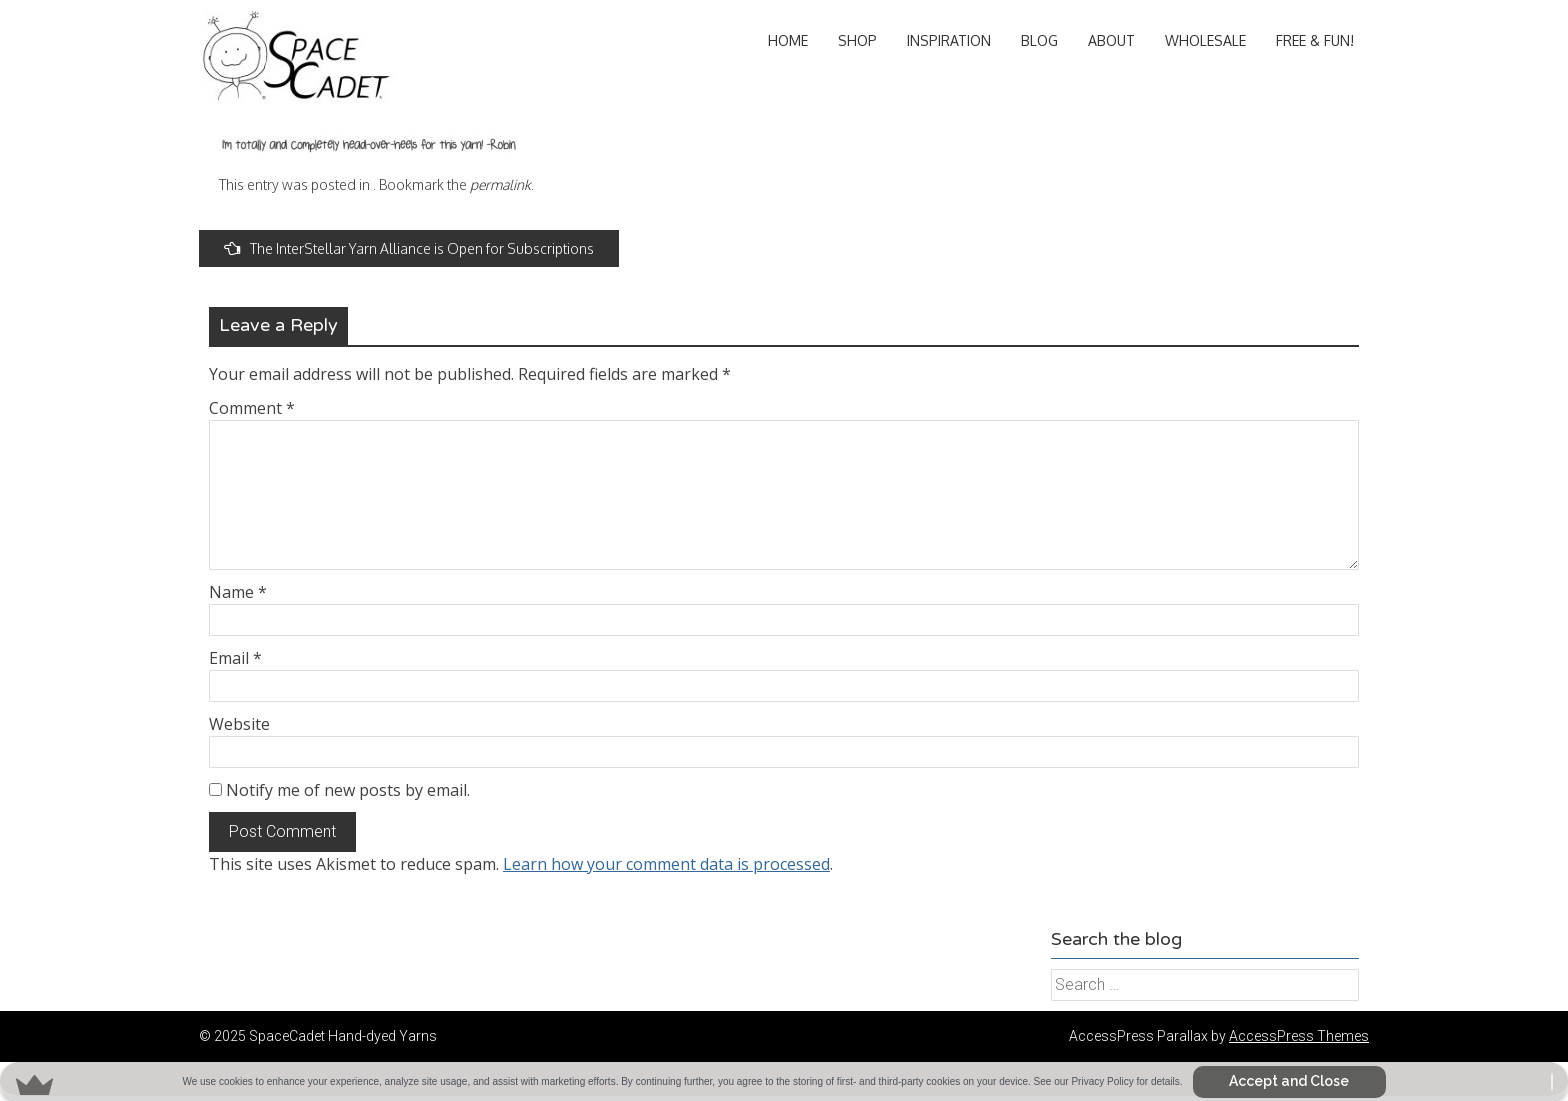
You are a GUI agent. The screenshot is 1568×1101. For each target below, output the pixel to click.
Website (239, 724)
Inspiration (949, 40)
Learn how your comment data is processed (666, 864)
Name (238, 592)
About (1111, 40)
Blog (1039, 40)
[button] (784, 1081)
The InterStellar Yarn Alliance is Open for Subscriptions (409, 248)
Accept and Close (1289, 1081)
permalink (500, 184)
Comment (252, 408)
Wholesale (1205, 40)
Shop (857, 40)
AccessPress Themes (1299, 1036)
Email (235, 658)
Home (788, 40)
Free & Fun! (1315, 40)
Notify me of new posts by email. (348, 790)
